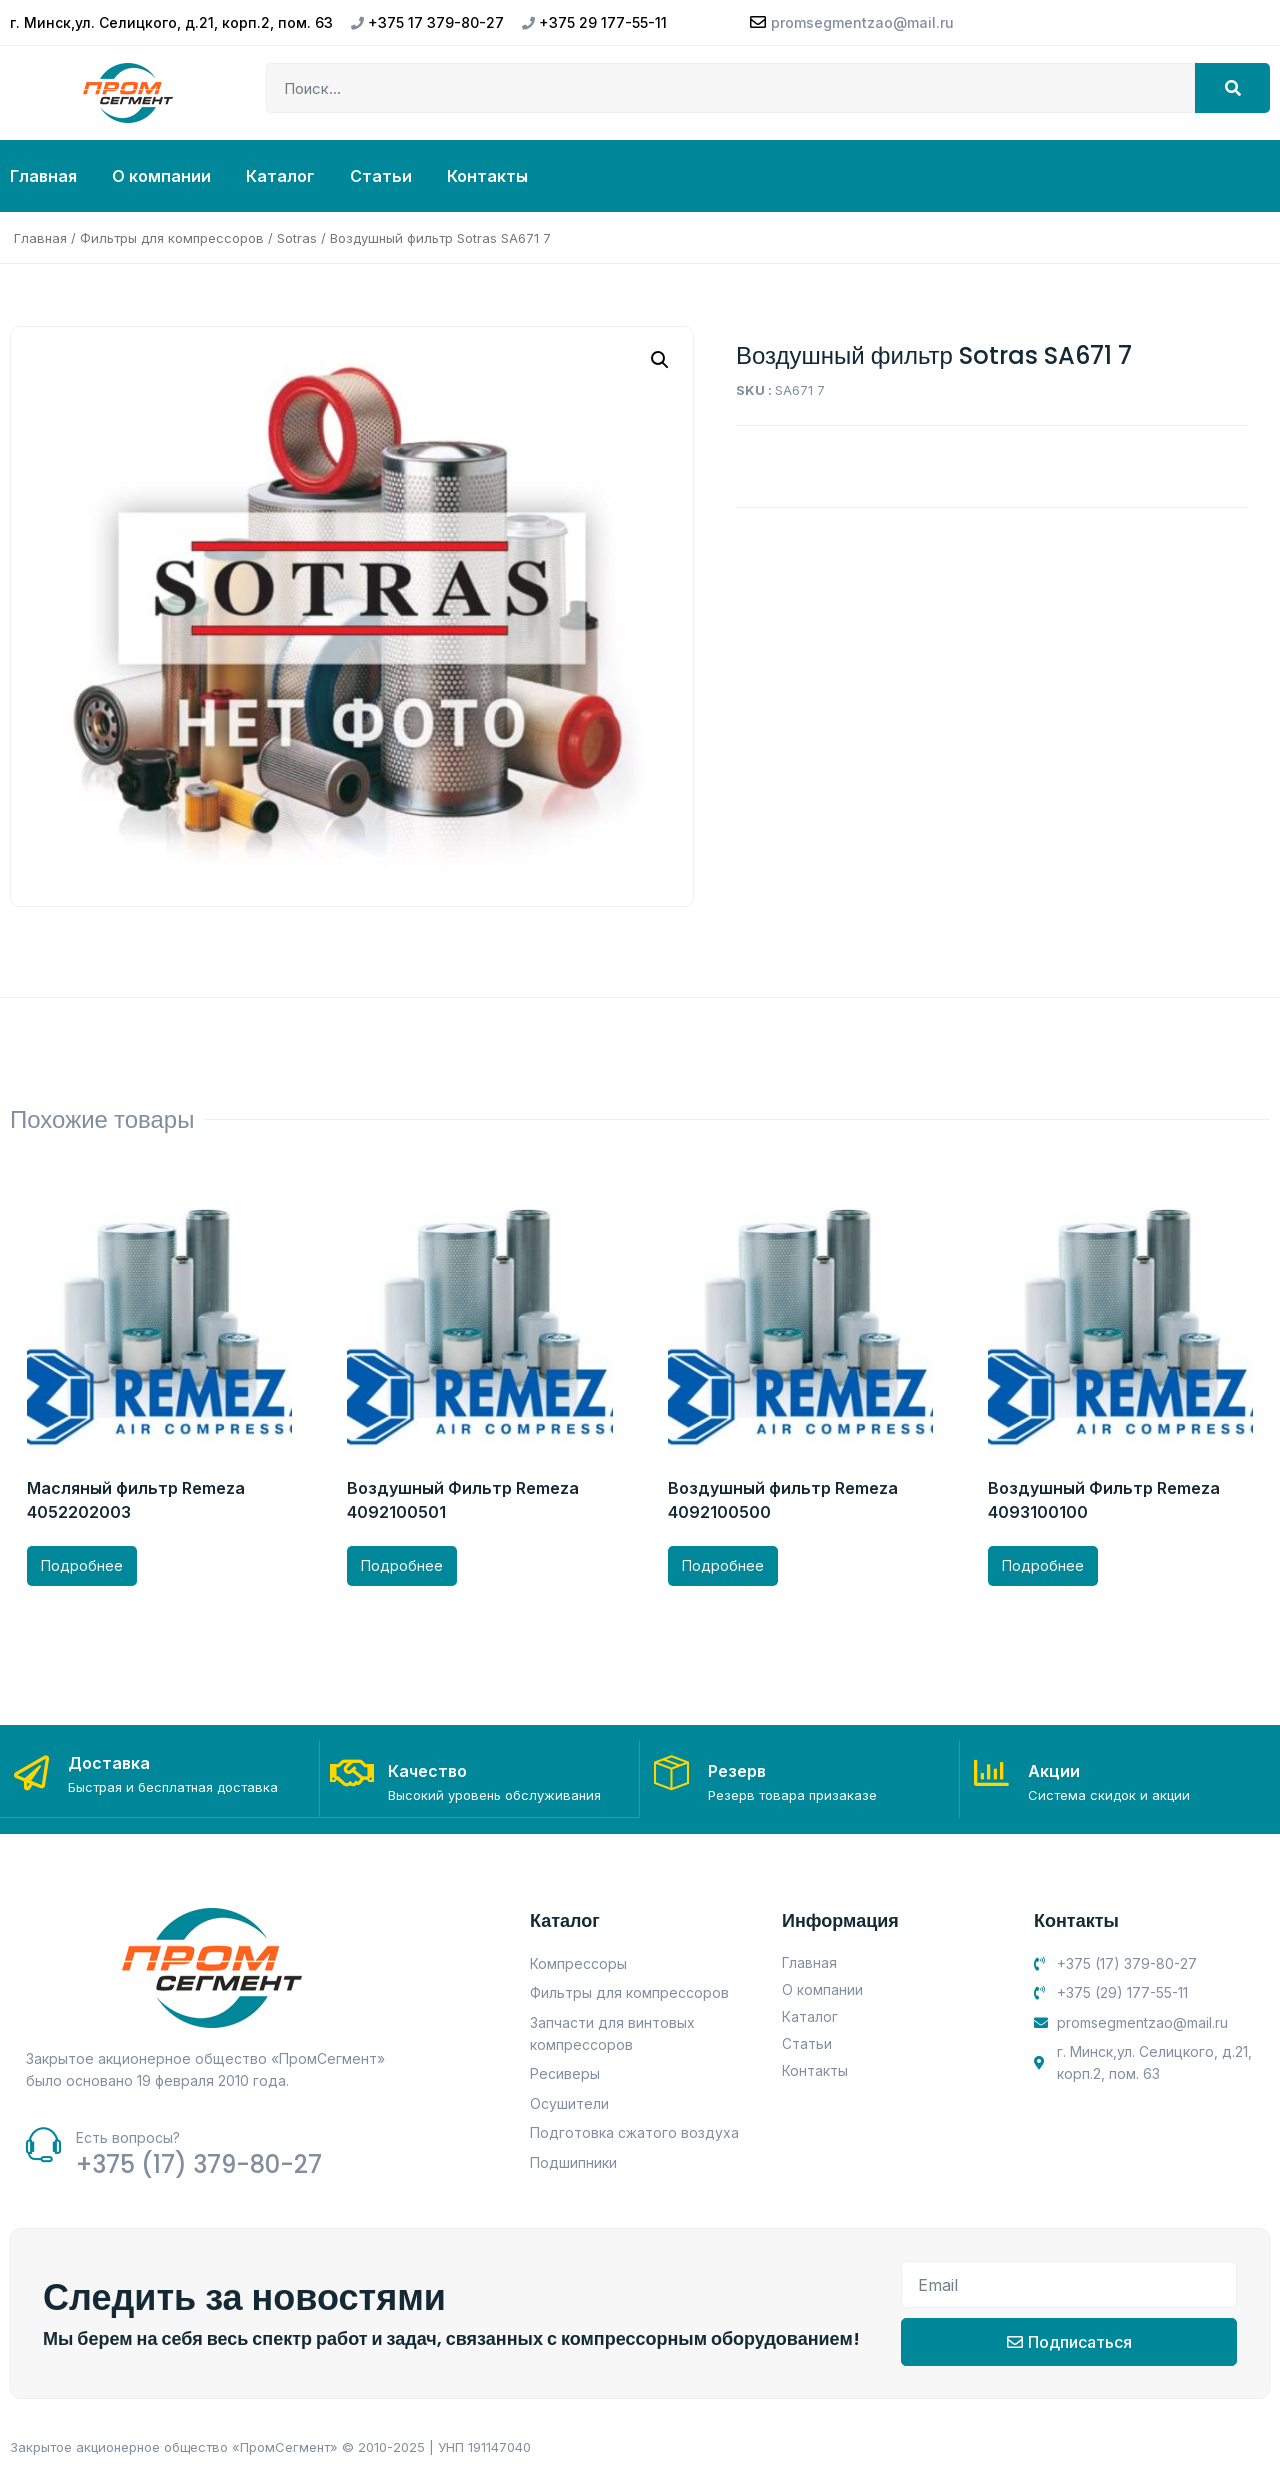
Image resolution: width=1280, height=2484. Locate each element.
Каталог (280, 176)
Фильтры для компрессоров (172, 238)
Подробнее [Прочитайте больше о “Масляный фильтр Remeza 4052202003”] (82, 1565)
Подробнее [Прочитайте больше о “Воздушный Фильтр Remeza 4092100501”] (402, 1565)
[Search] (1232, 88)
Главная (43, 176)
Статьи (381, 176)
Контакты (487, 176)
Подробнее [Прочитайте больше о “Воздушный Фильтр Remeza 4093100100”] (1043, 1565)
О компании (161, 176)
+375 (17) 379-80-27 (199, 2163)
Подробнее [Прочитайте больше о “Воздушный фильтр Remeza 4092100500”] (723, 1565)
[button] (660, 360)
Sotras (297, 238)
